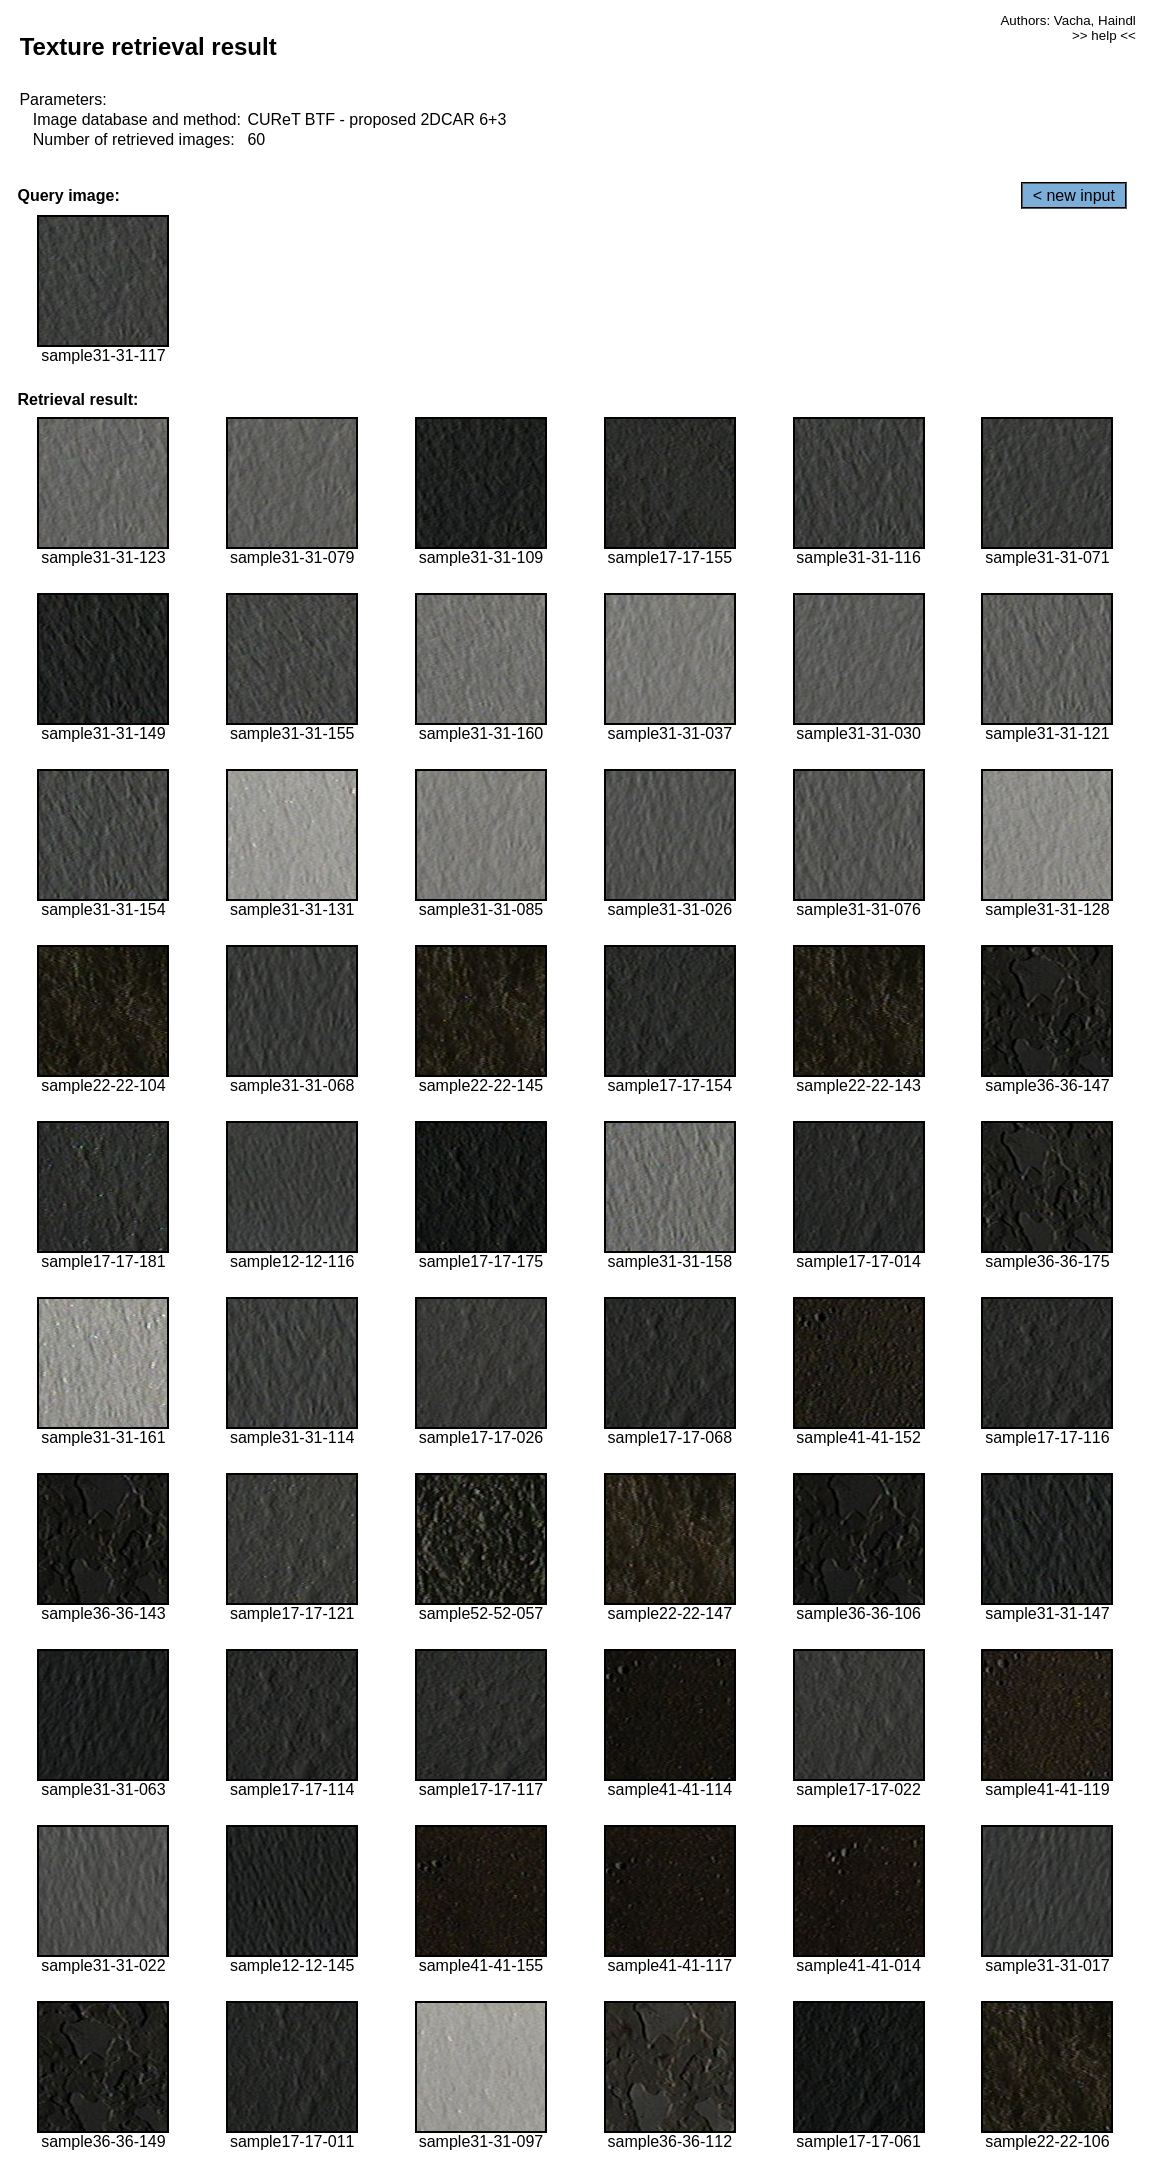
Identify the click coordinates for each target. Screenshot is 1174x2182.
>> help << (1104, 35)
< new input (1074, 195)
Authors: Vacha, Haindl (1067, 20)
